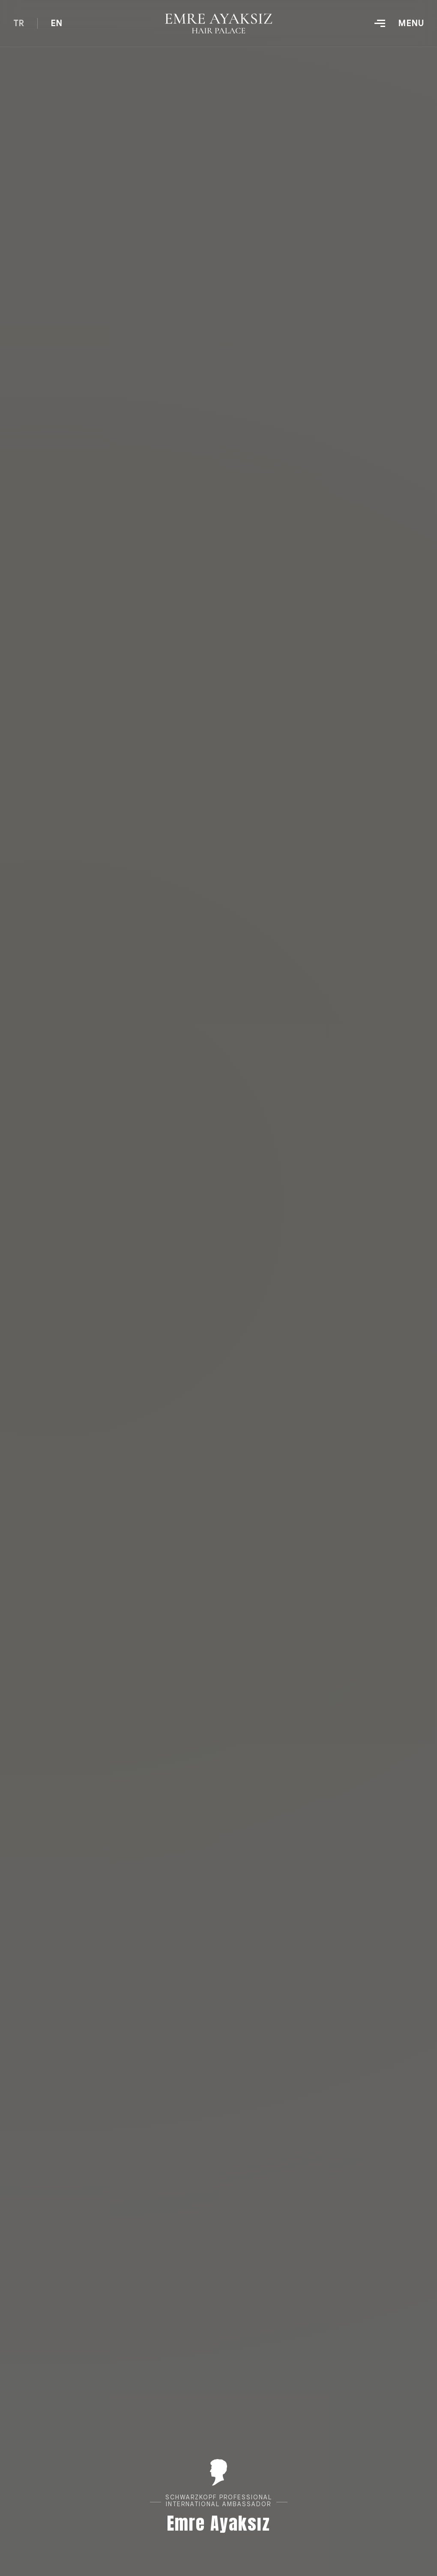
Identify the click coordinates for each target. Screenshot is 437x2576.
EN (57, 23)
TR (18, 23)
